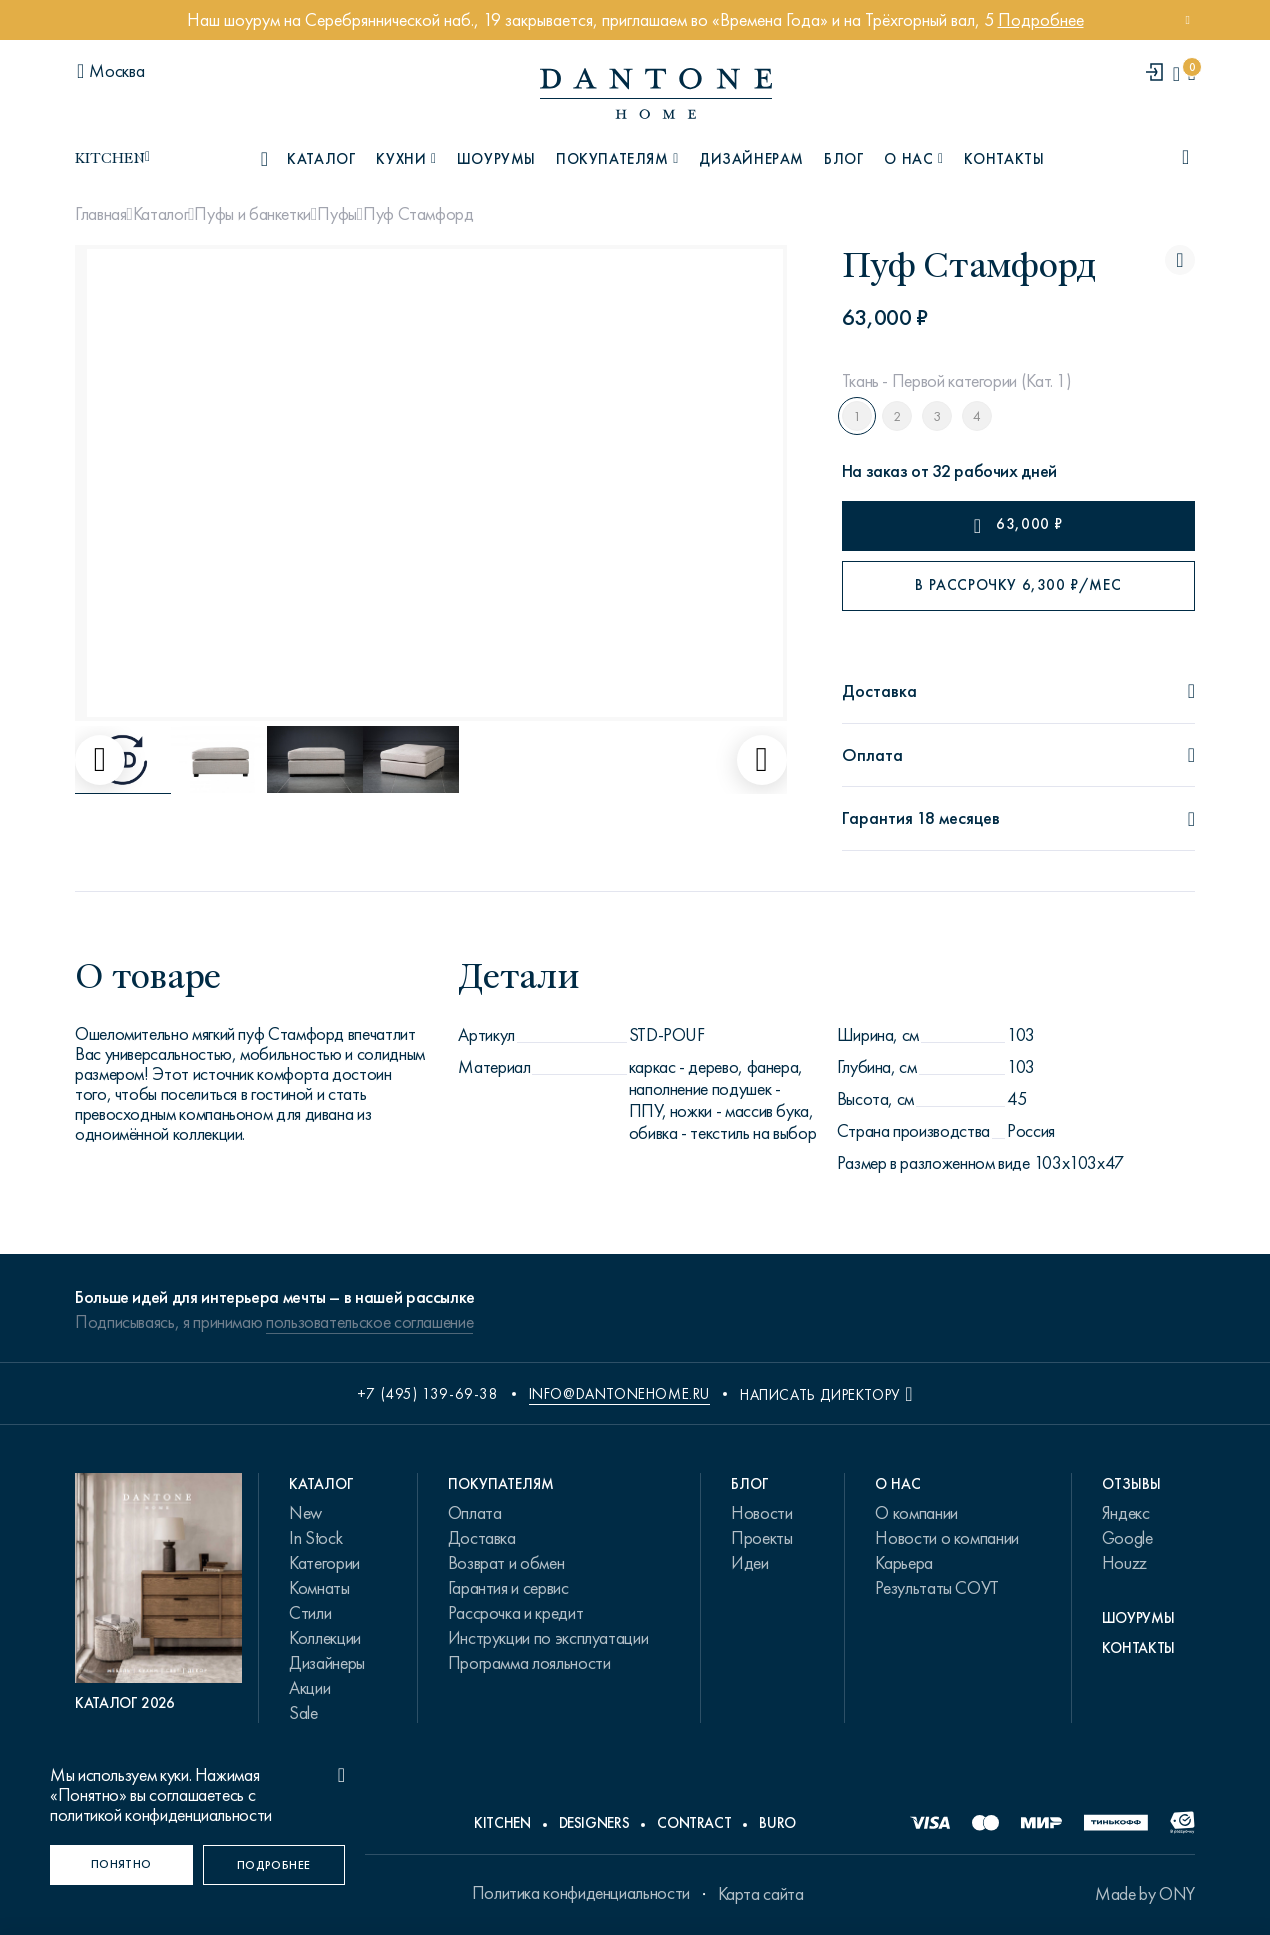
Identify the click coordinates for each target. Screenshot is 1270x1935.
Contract (694, 1823)
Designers (594, 1823)
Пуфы (337, 214)
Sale (303, 1713)
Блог (844, 159)
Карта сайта (761, 1894)
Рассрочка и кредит (516, 1613)
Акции (309, 1688)
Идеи (750, 1563)
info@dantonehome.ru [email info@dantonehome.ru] (619, 1394)
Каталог (160, 214)
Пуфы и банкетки (252, 214)
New (305, 1513)
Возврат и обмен (506, 1563)
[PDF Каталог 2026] (158, 1593)
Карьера (903, 1563)
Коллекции (325, 1638)
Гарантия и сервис (508, 1588)
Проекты (761, 1538)
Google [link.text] (1127, 1538)
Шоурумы (496, 159)
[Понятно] (121, 1865)
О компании (916, 1513)
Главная (100, 214)
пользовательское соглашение (369, 1322)
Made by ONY (1145, 1894)
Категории (324, 1563)
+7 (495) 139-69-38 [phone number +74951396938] (428, 1394)
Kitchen (502, 1823)
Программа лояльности (529, 1663)
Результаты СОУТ (937, 1588)
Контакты (1004, 159)
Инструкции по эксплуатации (548, 1638)
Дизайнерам (751, 159)
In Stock (315, 1538)
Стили (310, 1613)
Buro (777, 1823)
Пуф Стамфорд (418, 214)
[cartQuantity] (1191, 73)
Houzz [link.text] (1124, 1563)
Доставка (482, 1538)
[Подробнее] (274, 1865)
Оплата (475, 1513)
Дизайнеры (327, 1663)
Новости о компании (947, 1538)
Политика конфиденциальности (581, 1893)
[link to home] (656, 93)
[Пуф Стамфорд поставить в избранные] (1180, 260)
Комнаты (319, 1588)
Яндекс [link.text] (1126, 1513)
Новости (761, 1513)
